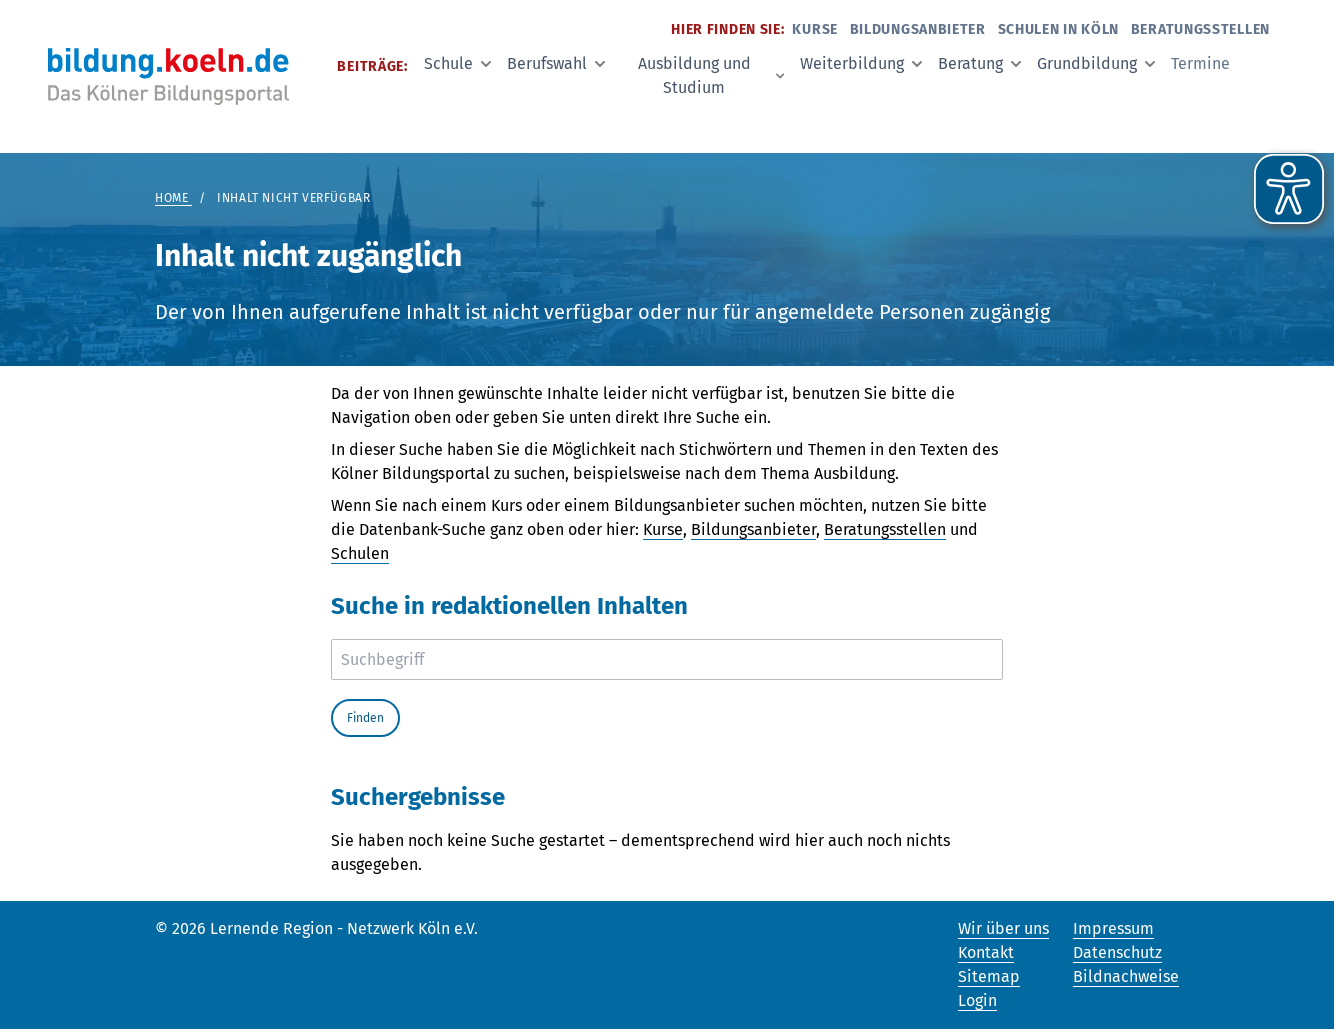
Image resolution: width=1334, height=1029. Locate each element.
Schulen (360, 553)
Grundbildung (1096, 63)
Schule (457, 63)
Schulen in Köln (1059, 29)
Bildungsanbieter (918, 29)
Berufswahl (556, 63)
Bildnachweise (1126, 976)
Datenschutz (1117, 952)
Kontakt (986, 952)
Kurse (815, 29)
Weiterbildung (861, 63)
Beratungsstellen (1200, 29)
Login (977, 1000)
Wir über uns (1003, 928)
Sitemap (989, 976)
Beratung (979, 63)
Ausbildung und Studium (711, 75)
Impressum (1113, 928)
